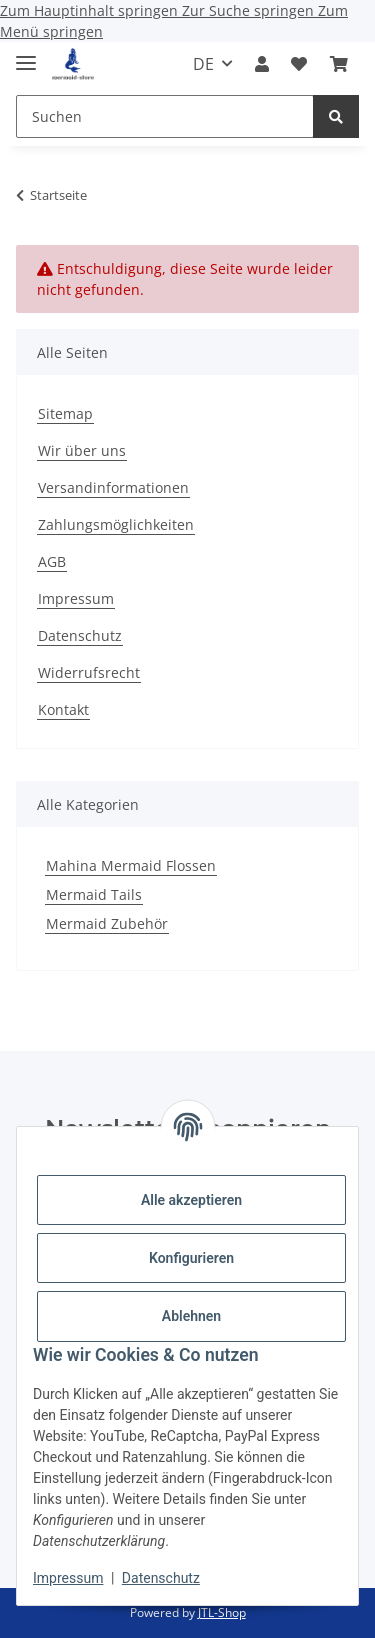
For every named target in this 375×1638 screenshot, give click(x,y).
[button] (262, 64)
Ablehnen (191, 1316)
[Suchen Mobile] (165, 116)
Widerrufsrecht (89, 672)
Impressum (68, 1578)
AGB (52, 561)
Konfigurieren (191, 1258)
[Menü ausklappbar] (26, 54)
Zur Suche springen (250, 10)
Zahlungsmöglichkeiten (116, 524)
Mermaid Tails (94, 894)
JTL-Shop (222, 1612)
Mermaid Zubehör (107, 923)
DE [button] (203, 64)
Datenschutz (161, 1578)
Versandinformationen (113, 487)
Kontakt (63, 709)
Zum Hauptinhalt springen (91, 10)
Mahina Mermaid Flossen (131, 865)
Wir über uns (82, 450)
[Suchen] (336, 116)
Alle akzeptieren (191, 1200)
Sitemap (65, 413)
